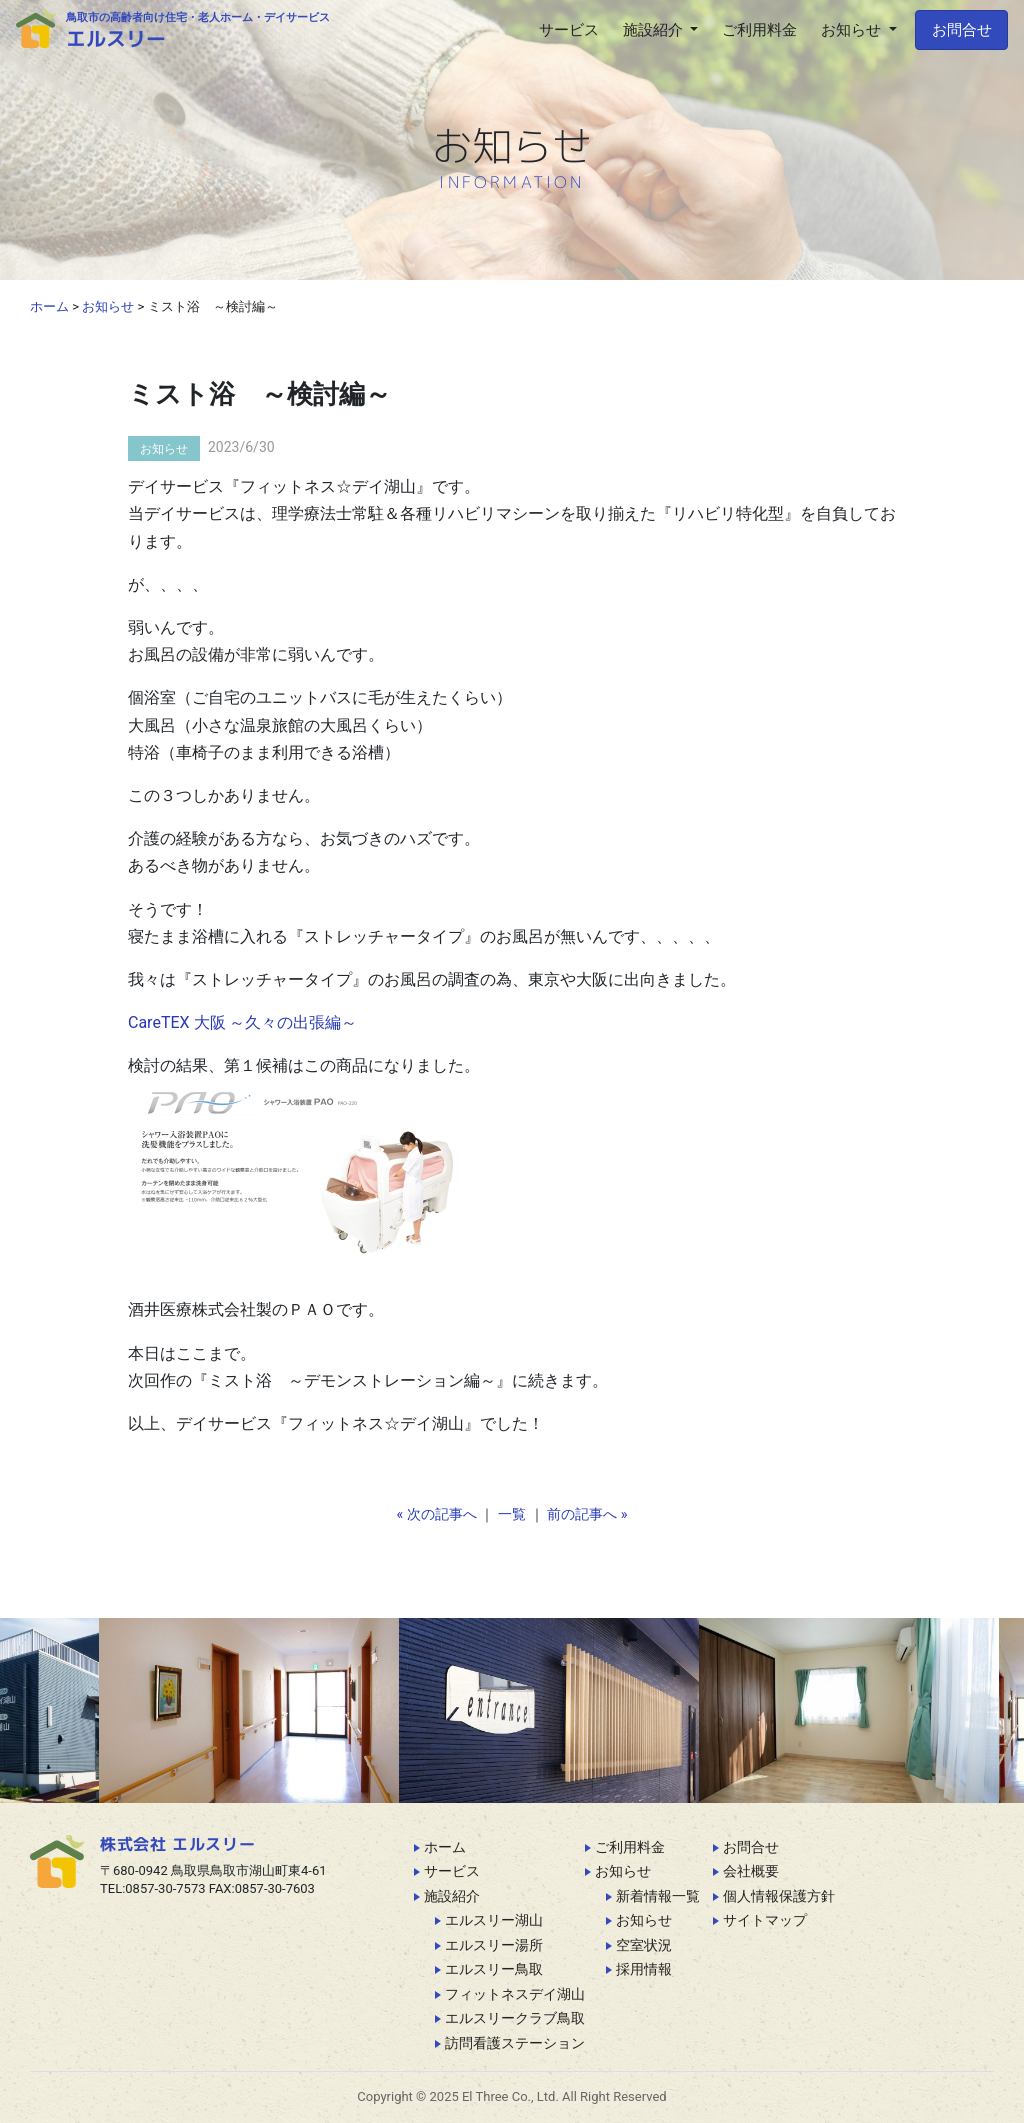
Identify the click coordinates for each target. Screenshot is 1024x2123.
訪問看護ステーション (515, 2043)
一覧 (512, 1514)
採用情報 (644, 1969)
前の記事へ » (587, 1514)
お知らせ (164, 449)
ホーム (445, 1847)
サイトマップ (765, 1920)
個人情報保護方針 (779, 1896)
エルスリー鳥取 (494, 1969)
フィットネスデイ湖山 (515, 1994)
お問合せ (962, 30)
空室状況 (644, 1945)
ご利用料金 (630, 1847)
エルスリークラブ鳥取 (515, 2018)
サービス (452, 1871)
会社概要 (751, 1871)
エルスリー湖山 (494, 1920)
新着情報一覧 (658, 1896)
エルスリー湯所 (494, 1945)
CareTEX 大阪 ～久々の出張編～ (242, 1022)
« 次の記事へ (437, 1514)
